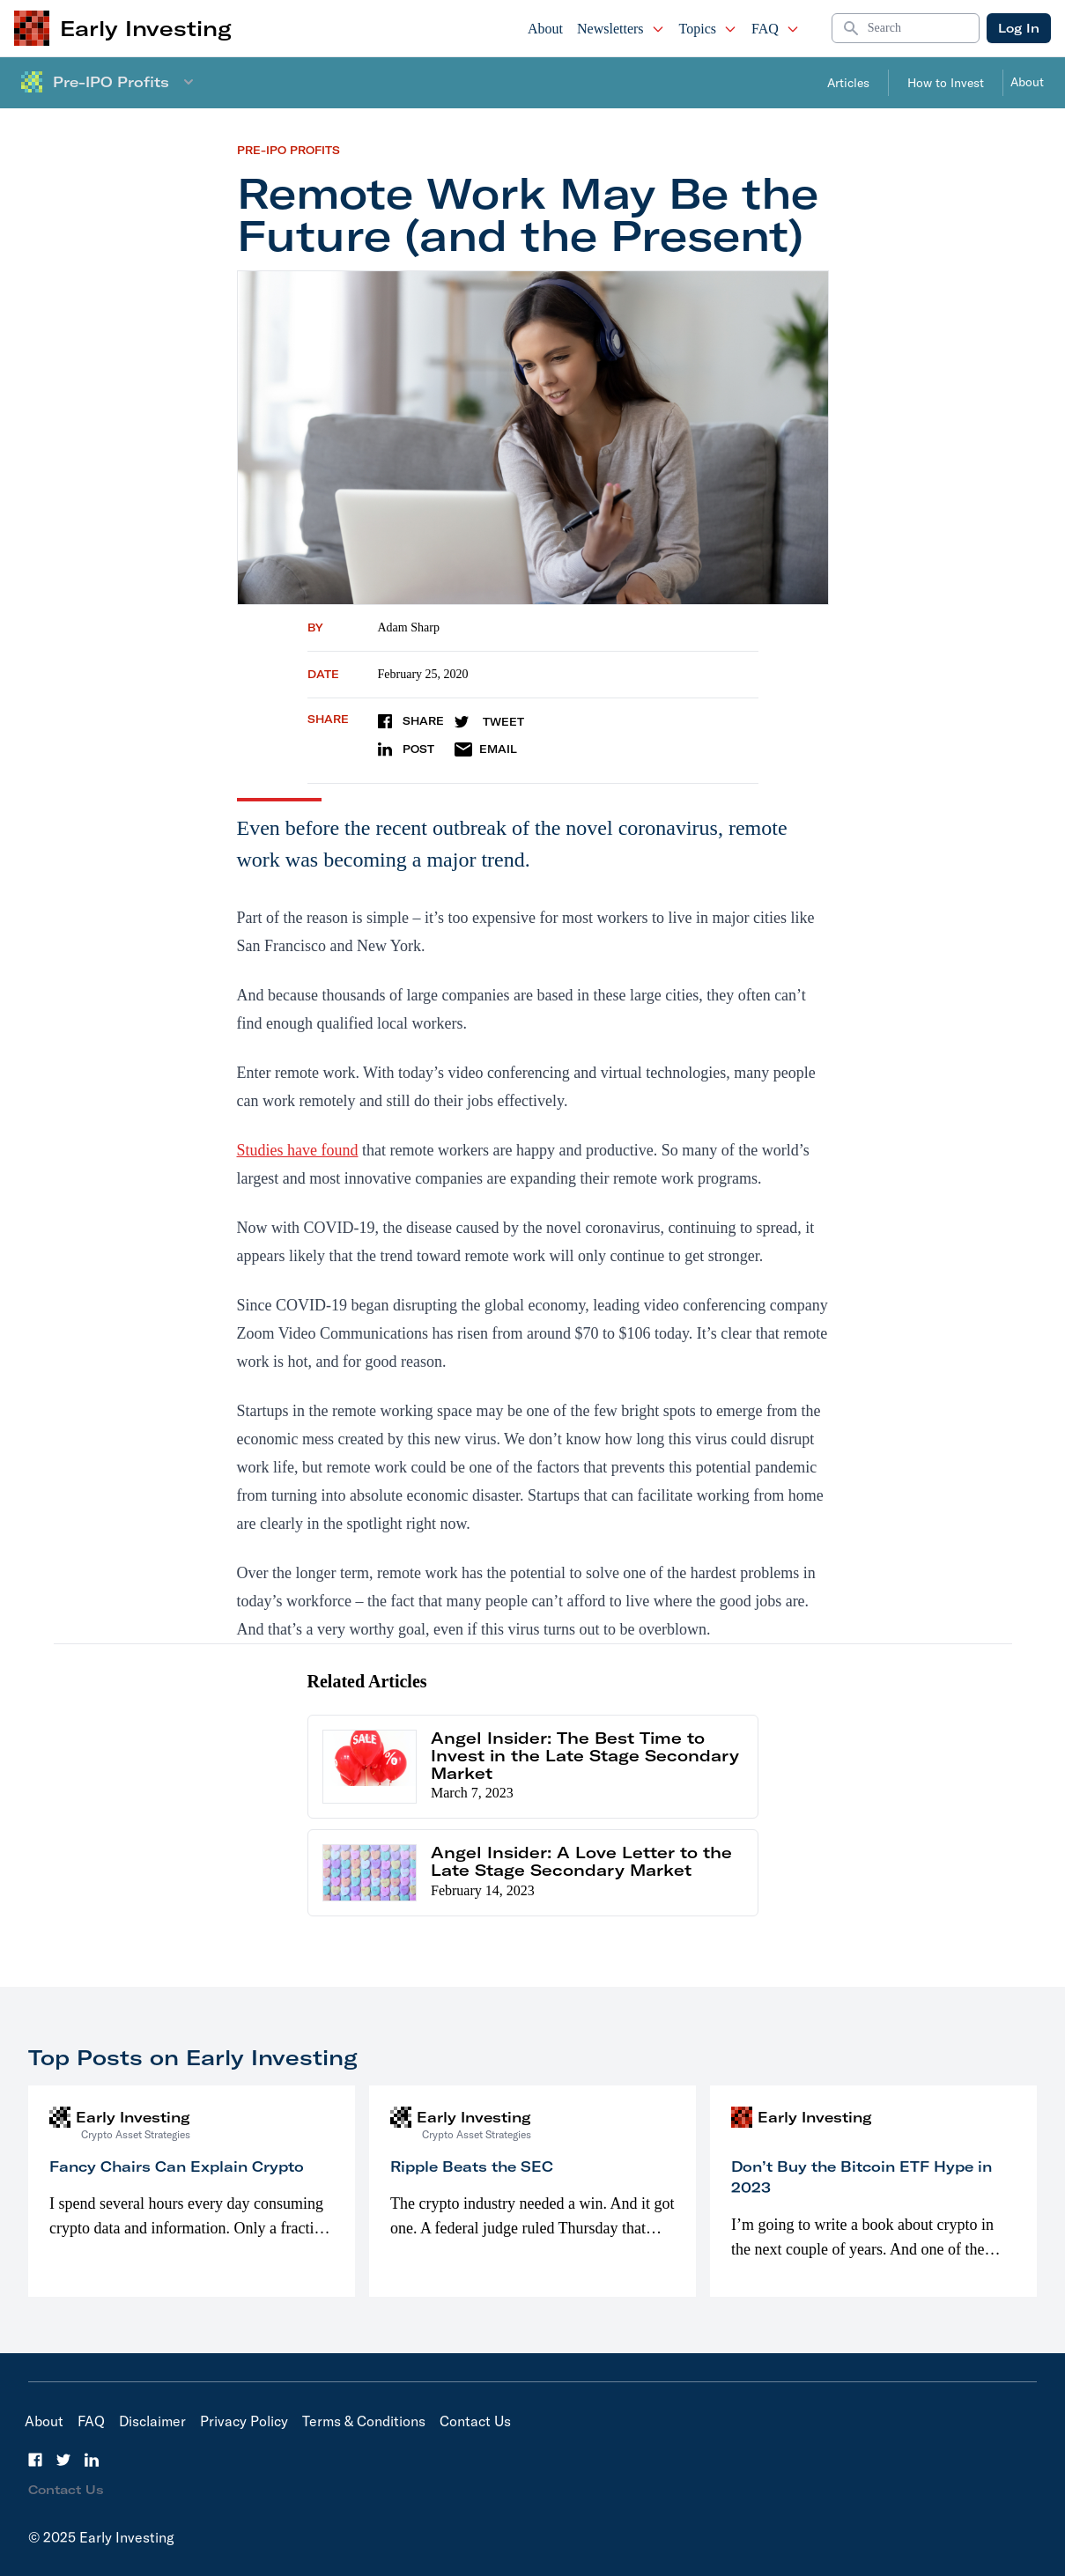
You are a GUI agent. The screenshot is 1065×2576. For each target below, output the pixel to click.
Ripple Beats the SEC (471, 2166)
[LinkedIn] (92, 2460)
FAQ (775, 28)
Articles (848, 83)
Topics (708, 28)
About (545, 28)
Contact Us (475, 2421)
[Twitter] (63, 2460)
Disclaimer (152, 2421)
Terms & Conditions (363, 2421)
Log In (1018, 28)
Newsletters (621, 28)
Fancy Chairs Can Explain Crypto (176, 2166)
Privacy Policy (244, 2421)
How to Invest (945, 83)
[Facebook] (35, 2460)
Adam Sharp (409, 627)
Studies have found (298, 1150)
